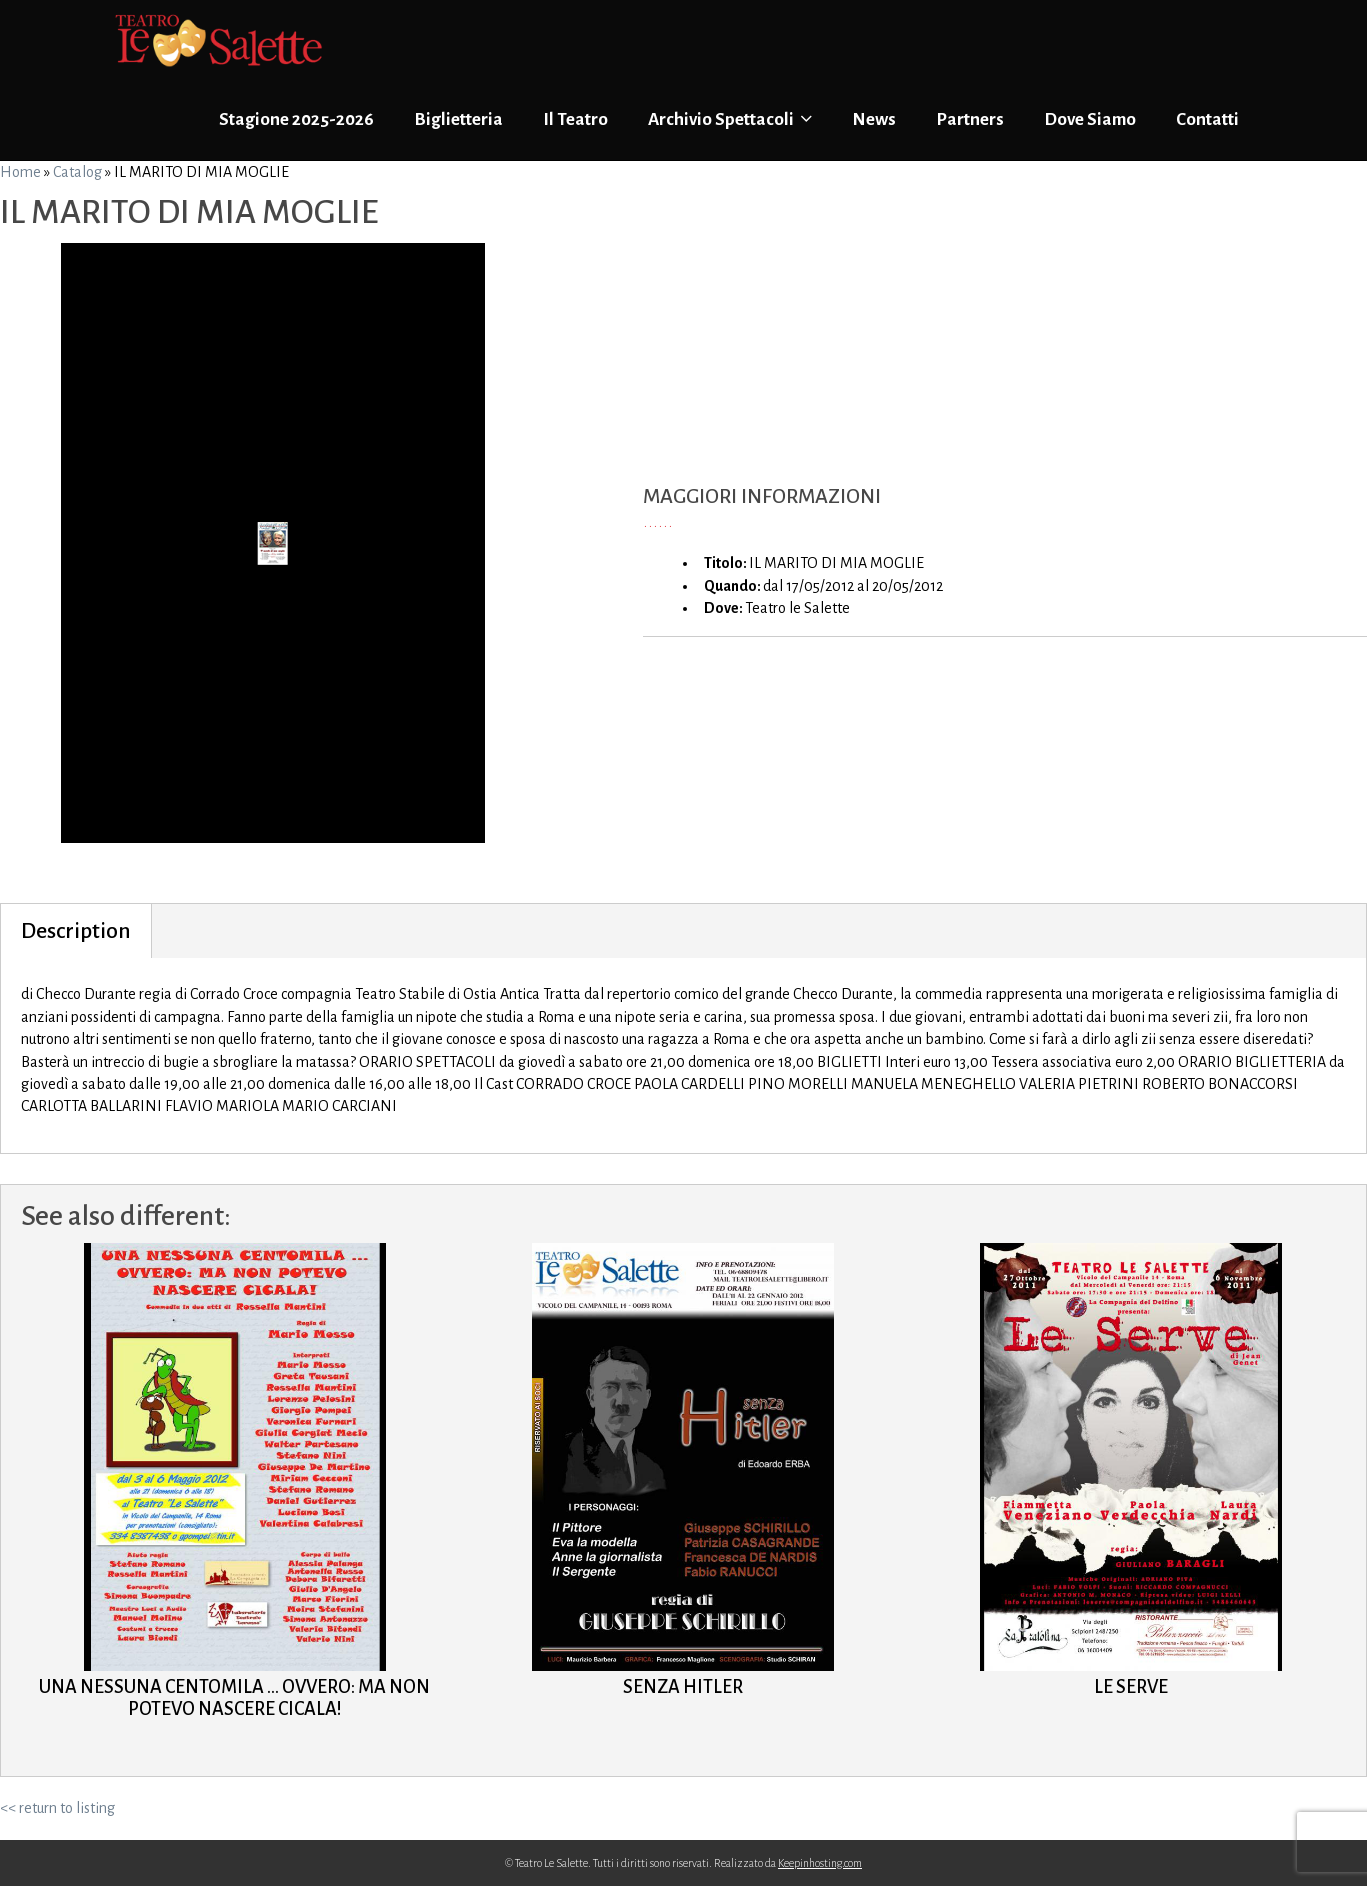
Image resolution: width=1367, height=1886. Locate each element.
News (874, 119)
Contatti (1207, 119)
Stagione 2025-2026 (296, 119)
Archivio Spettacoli (730, 119)
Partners (970, 119)
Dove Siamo (1090, 119)
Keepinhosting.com (820, 1863)
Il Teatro (575, 119)
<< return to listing (57, 1808)
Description (76, 931)
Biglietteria (458, 119)
